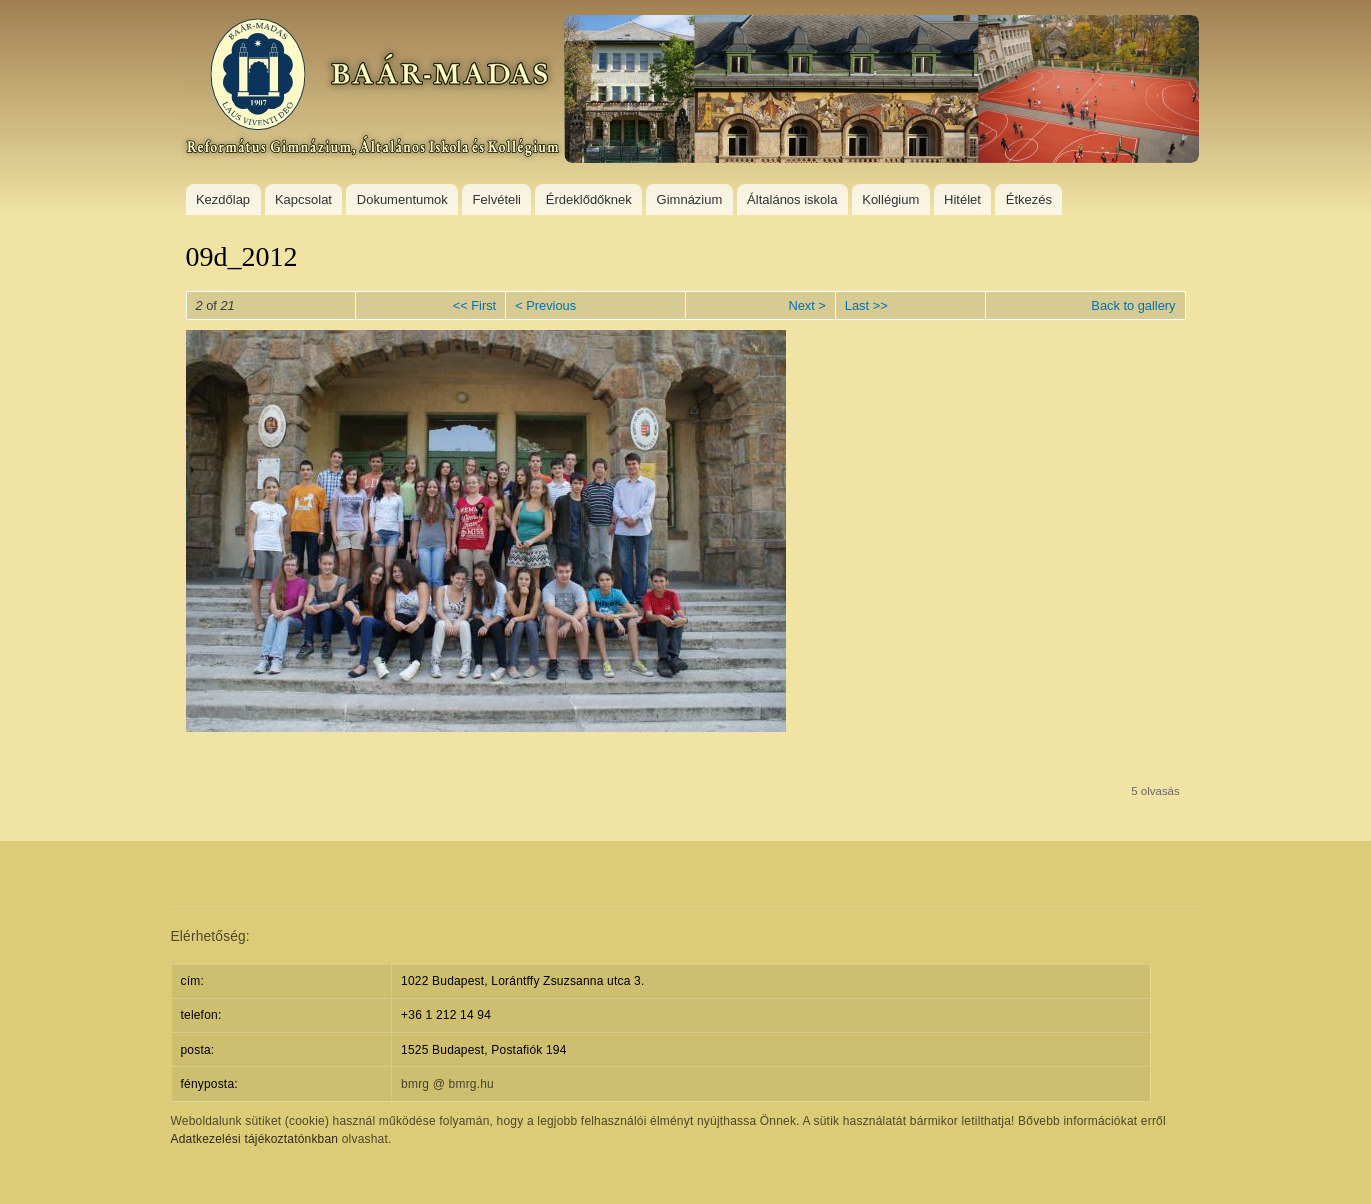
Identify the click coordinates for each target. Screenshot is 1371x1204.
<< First (474, 305)
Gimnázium (690, 199)
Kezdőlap (223, 199)
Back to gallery (1133, 305)
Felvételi (497, 199)
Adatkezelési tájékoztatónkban (255, 1139)
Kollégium (890, 199)
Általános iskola (792, 199)
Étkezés (1029, 199)
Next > (806, 305)
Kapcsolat (303, 199)
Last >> (866, 305)
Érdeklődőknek (589, 199)
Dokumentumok (402, 199)
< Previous (545, 305)
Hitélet (962, 199)
